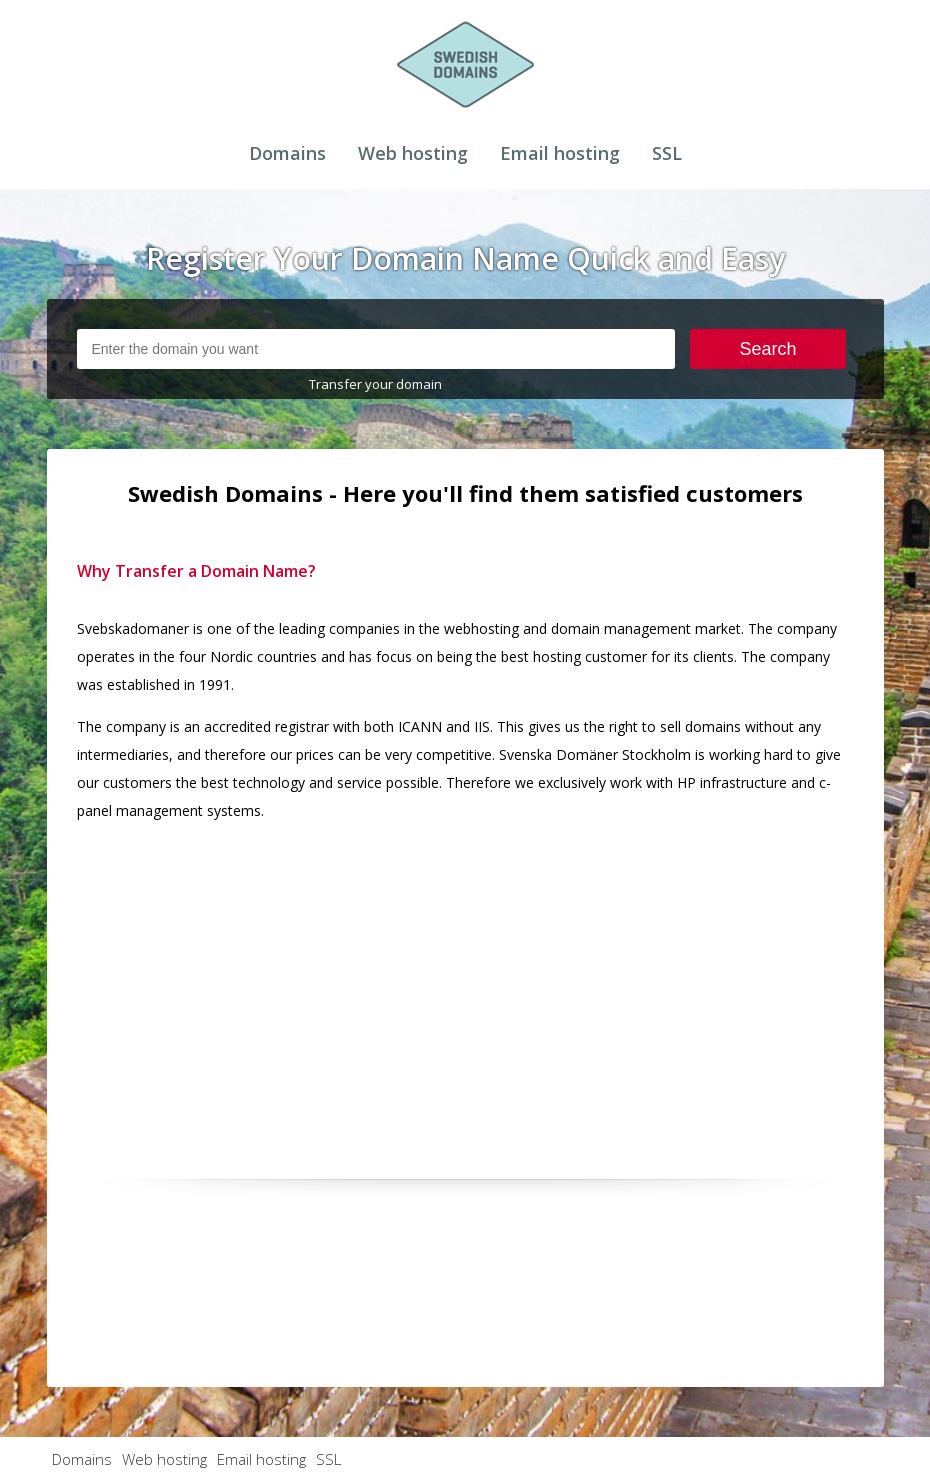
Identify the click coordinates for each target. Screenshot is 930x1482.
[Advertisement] (465, 979)
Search (767, 349)
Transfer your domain (375, 384)
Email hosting (560, 153)
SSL (667, 153)
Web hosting (413, 153)
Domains (287, 153)
